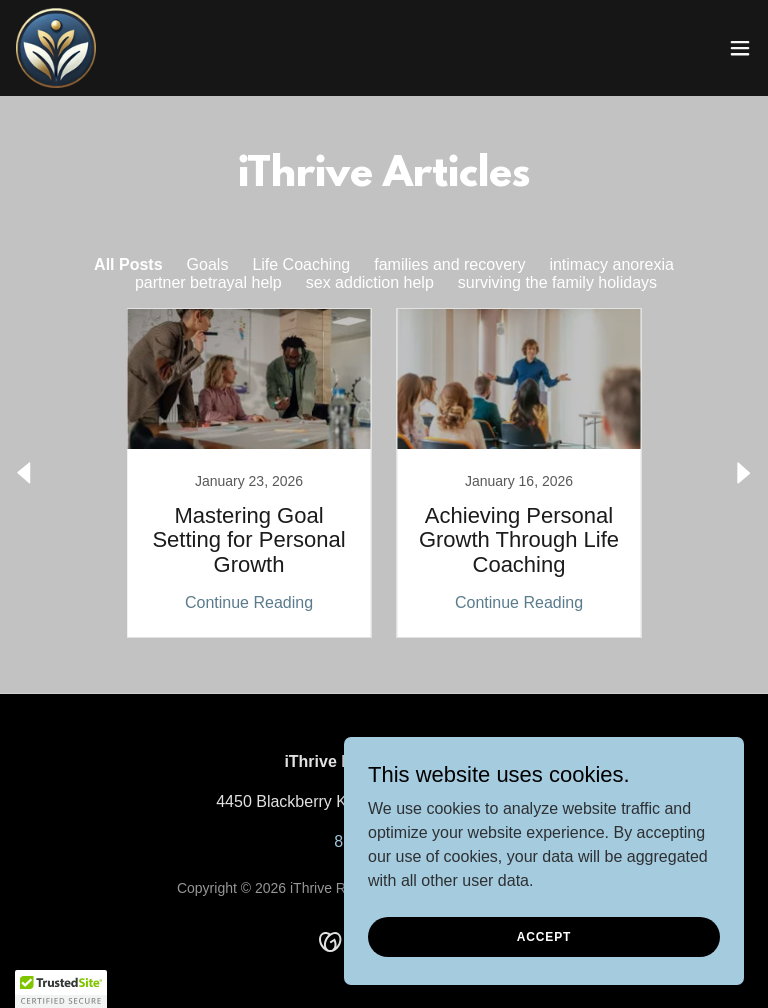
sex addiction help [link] (370, 282)
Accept (544, 936)
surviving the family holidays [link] (557, 282)
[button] (740, 48)
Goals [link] (208, 264)
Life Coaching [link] (301, 264)
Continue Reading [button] (249, 602)
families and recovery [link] (449, 264)
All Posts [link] (128, 264)
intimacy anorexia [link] (611, 264)
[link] (56, 48)
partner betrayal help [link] (208, 282)
